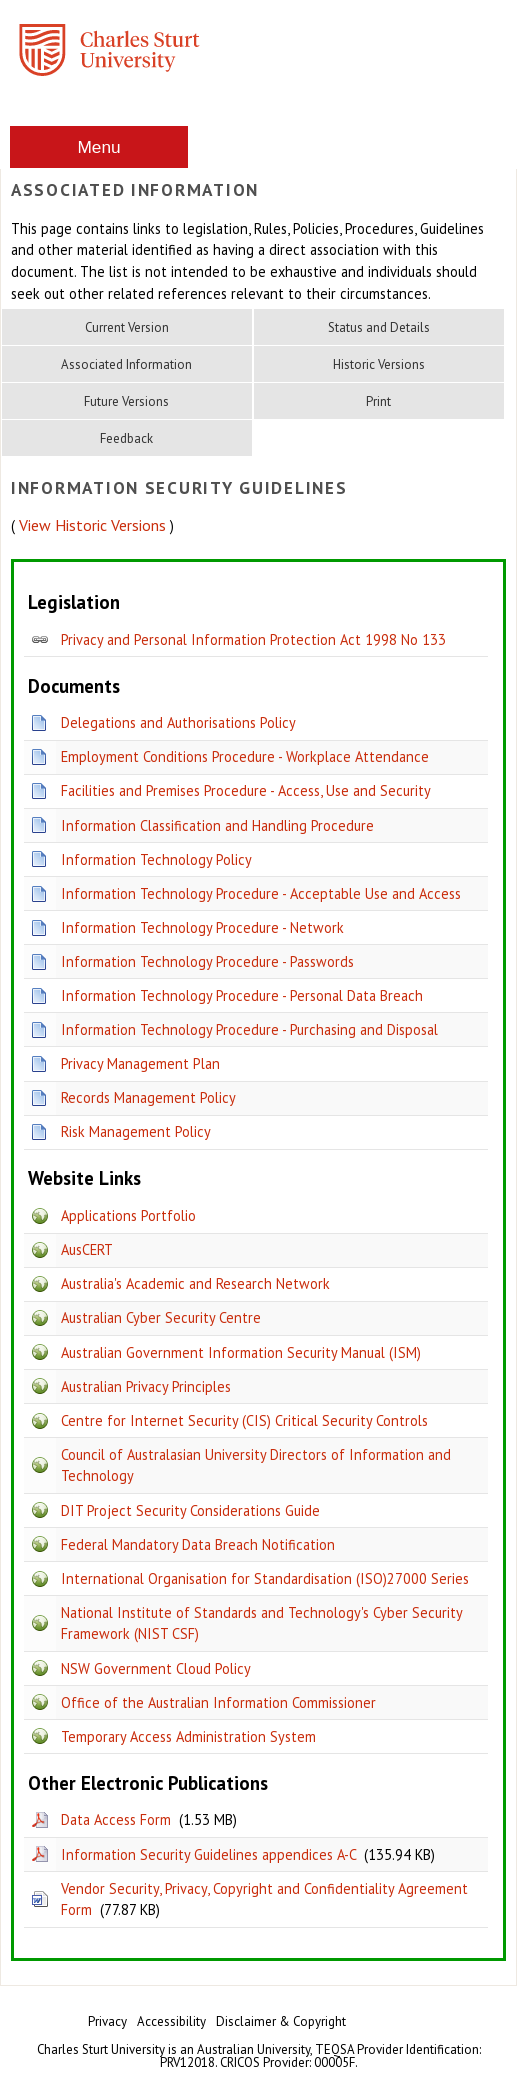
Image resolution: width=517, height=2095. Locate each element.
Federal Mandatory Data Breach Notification (198, 1544)
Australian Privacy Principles (146, 1386)
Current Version (127, 327)
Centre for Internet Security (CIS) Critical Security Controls (244, 1420)
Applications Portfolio (128, 1215)
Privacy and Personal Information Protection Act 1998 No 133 (253, 639)
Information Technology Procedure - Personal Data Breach (242, 995)
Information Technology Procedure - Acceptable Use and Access (261, 893)
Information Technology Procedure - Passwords (207, 961)
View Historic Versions (92, 525)
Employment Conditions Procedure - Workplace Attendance (245, 756)
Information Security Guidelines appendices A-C (208, 1854)
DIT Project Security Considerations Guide (190, 1510)
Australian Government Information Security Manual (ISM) (241, 1352)
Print (378, 401)
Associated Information (126, 364)
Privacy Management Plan (140, 1063)
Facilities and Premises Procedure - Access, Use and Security (246, 790)
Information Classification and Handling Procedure (217, 825)
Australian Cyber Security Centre (161, 1317)
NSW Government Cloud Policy (156, 1668)
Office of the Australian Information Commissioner (218, 1702)
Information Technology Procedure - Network (202, 927)
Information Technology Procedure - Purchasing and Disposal (249, 1029)
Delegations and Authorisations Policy (178, 722)
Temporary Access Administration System (188, 1736)
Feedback (126, 438)
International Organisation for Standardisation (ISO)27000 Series (265, 1578)
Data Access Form (116, 1819)
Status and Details (379, 327)
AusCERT (87, 1249)
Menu (98, 147)
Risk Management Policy (136, 1131)
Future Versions (126, 401)
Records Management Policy (148, 1097)
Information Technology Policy (156, 859)
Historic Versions (379, 364)
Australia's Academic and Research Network (195, 1283)
